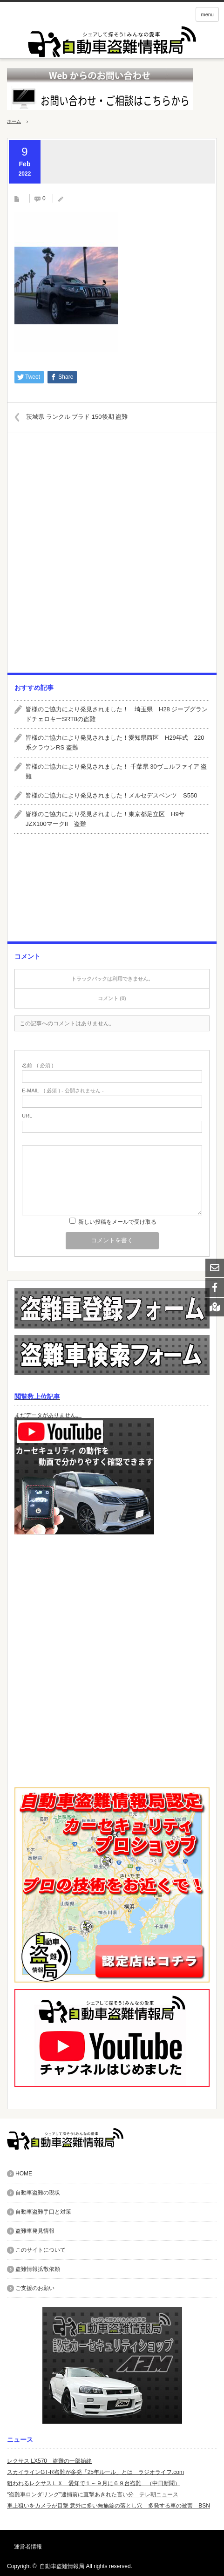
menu (207, 14)
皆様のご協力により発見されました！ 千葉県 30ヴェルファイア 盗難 (116, 771)
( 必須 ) (37, 1065)
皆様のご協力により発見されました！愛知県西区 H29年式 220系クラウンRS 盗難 (115, 742)
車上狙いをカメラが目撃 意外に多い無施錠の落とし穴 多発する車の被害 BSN (108, 2505)
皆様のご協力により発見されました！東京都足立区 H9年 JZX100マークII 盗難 (108, 819)
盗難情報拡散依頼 (37, 2269)
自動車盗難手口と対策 (43, 2211)
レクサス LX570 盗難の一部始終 (49, 2461)
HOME (23, 2173)
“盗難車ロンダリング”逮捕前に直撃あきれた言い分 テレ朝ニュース (92, 2494)
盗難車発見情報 (34, 2231)
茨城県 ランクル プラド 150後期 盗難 (77, 416)
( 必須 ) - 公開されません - (63, 1090)
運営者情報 (28, 2546)
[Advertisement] (112, 556)
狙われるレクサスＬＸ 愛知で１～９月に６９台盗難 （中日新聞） (93, 2483)
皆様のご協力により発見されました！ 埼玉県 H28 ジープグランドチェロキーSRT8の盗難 (117, 714)
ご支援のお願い (34, 2288)
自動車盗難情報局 (62, 2566)
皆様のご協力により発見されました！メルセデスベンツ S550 (111, 795)
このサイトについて (40, 2250)
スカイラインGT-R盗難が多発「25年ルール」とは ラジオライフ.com (95, 2472)
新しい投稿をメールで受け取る (117, 1222)
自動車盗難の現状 (37, 2192)
